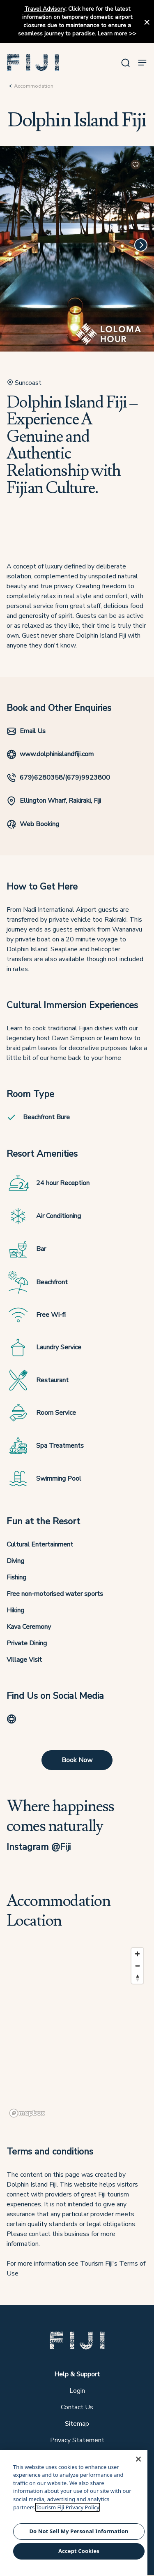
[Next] (140, 245)
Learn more (112, 33)
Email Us (26, 731)
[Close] (138, 2459)
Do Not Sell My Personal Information (78, 2531)
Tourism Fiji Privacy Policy (67, 2507)
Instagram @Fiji (39, 1846)
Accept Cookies (78, 2551)
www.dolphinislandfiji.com (50, 754)
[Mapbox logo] (27, 2113)
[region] (77, 2032)
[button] (33, 62)
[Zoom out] (137, 1966)
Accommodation (33, 86)
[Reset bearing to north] (137, 1978)
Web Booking (33, 824)
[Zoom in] (137, 1954)
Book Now (77, 1760)
